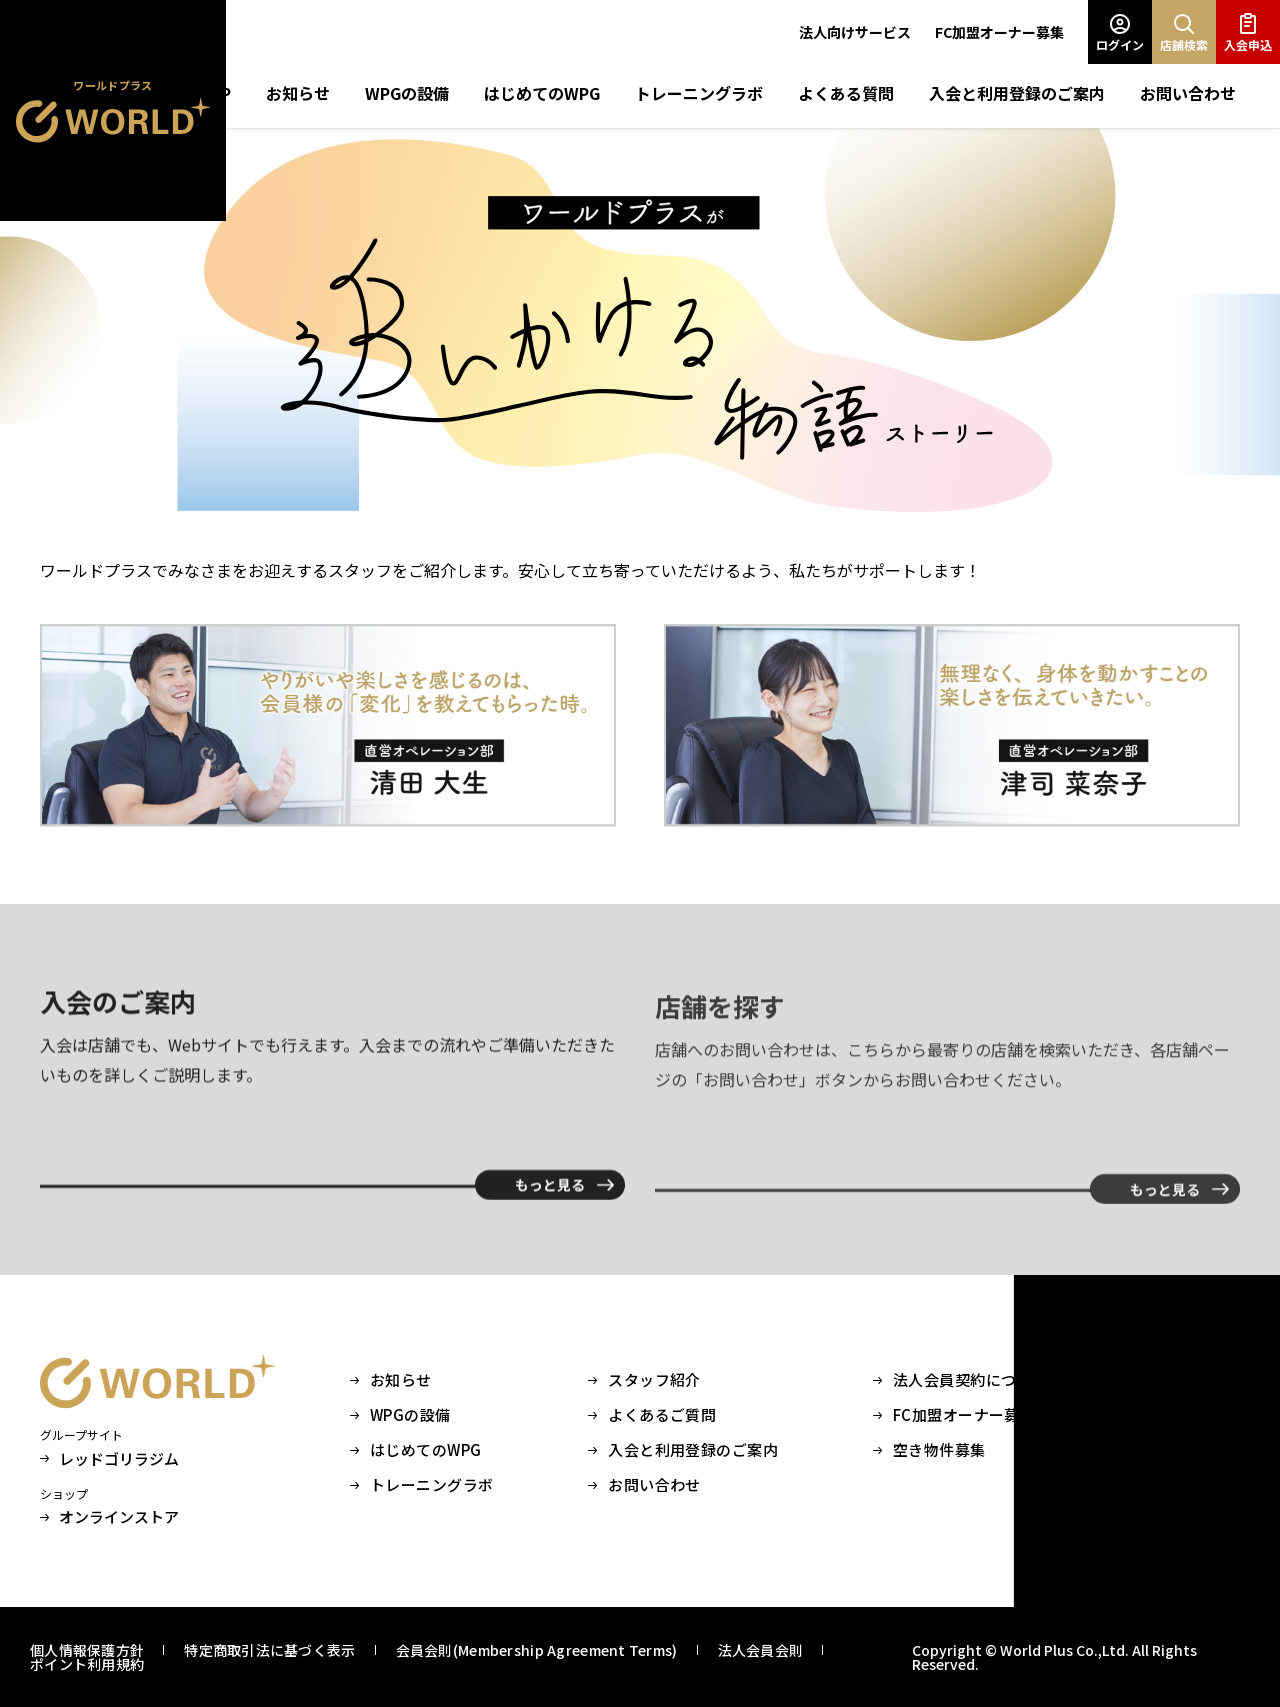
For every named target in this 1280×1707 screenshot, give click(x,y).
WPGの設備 (407, 93)
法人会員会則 (761, 1650)
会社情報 (1193, 1380)
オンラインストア (109, 1517)
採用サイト (1200, 1415)
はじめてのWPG (542, 93)
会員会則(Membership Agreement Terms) (537, 1650)
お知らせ (298, 93)
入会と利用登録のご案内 (1017, 93)
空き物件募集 (939, 1450)
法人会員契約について (970, 1380)
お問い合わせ (1188, 93)
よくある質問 (846, 93)
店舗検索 (1184, 32)
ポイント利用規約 (87, 1664)
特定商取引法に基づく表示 (269, 1650)
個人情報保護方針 (87, 1650)
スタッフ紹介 (654, 1380)
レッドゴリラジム (109, 1459)
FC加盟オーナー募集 (999, 32)
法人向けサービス (855, 32)
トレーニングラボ (699, 93)
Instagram (1201, 1450)
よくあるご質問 (662, 1415)
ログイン (1120, 32)
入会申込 (1248, 32)
